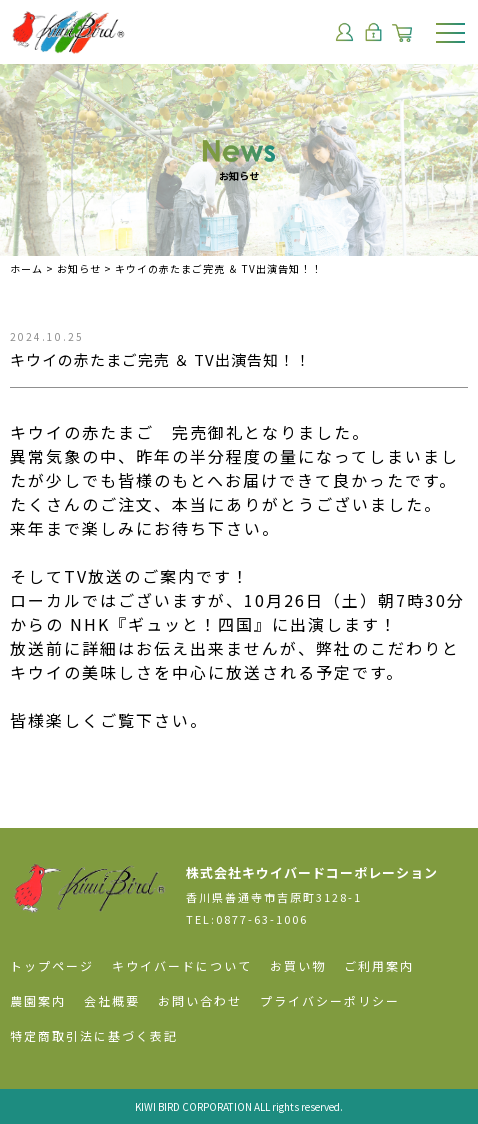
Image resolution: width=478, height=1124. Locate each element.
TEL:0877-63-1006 (247, 919)
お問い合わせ (200, 1000)
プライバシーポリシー (330, 1000)
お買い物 (298, 965)
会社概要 (112, 1000)
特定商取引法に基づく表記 (94, 1035)
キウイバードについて (182, 965)
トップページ (52, 965)
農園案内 (38, 1000)
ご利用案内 (379, 965)
